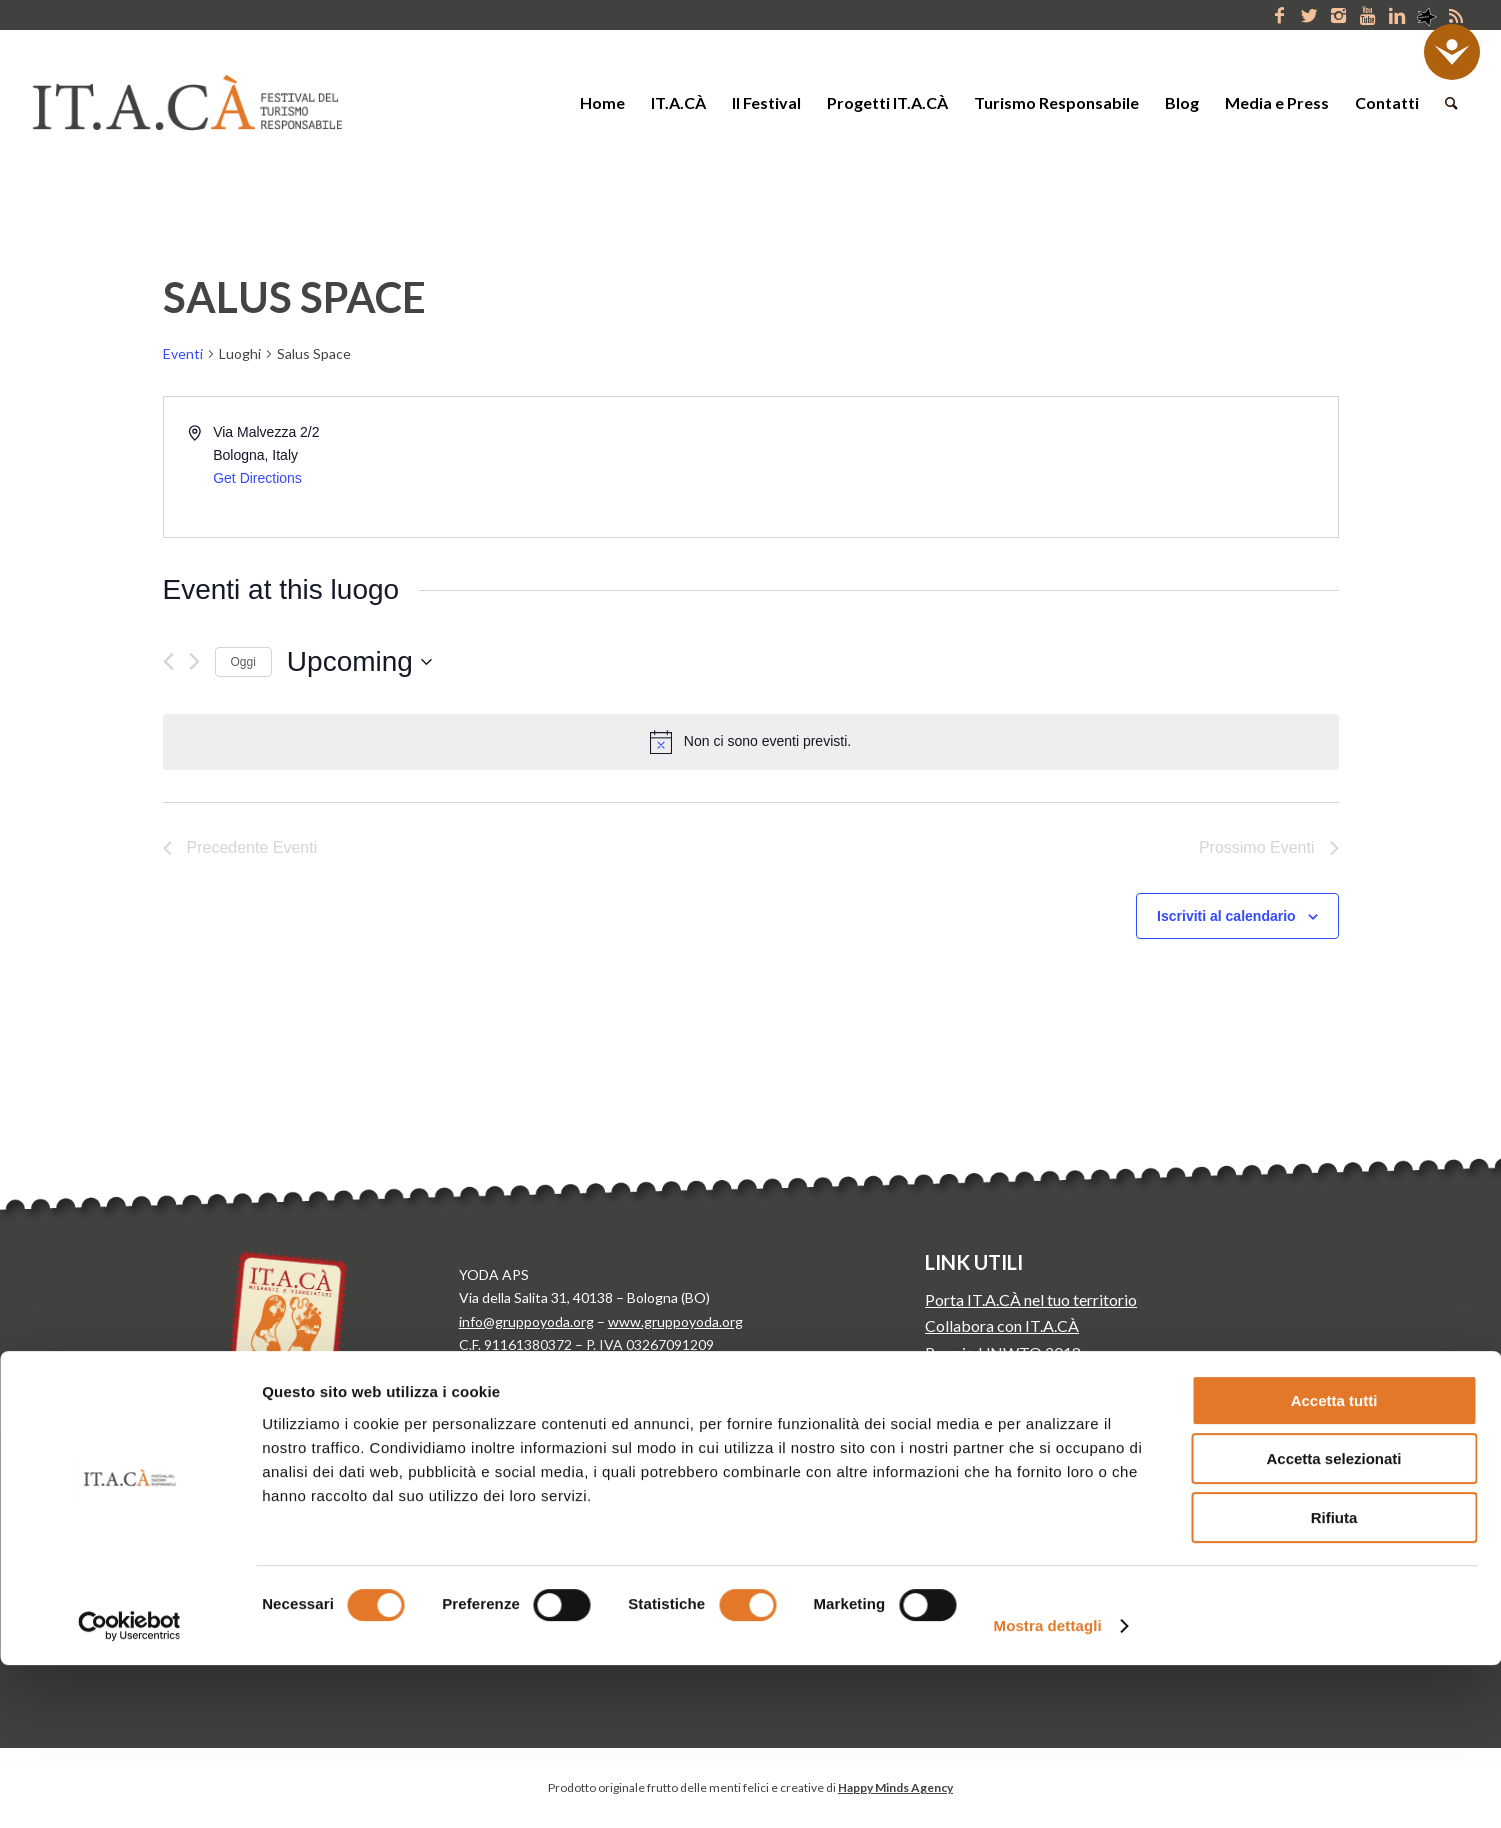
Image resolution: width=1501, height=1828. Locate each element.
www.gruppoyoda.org (675, 1321)
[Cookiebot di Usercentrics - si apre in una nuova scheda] (129, 1789)
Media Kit (959, 1378)
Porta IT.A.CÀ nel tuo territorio (1031, 1299)
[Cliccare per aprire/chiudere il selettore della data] (359, 662)
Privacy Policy (501, 1379)
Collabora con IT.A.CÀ (1002, 1325)
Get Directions (257, 478)
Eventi (183, 353)
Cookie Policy (501, 1414)
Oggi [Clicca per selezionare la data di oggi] (243, 662)
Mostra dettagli (1048, 1788)
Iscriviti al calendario (1226, 916)
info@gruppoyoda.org (526, 1321)
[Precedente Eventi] (168, 661)
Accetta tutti (1334, 1563)
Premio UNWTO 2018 (1003, 1352)
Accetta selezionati (1333, 1622)
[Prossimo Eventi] (194, 661)
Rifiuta (1334, 1680)
